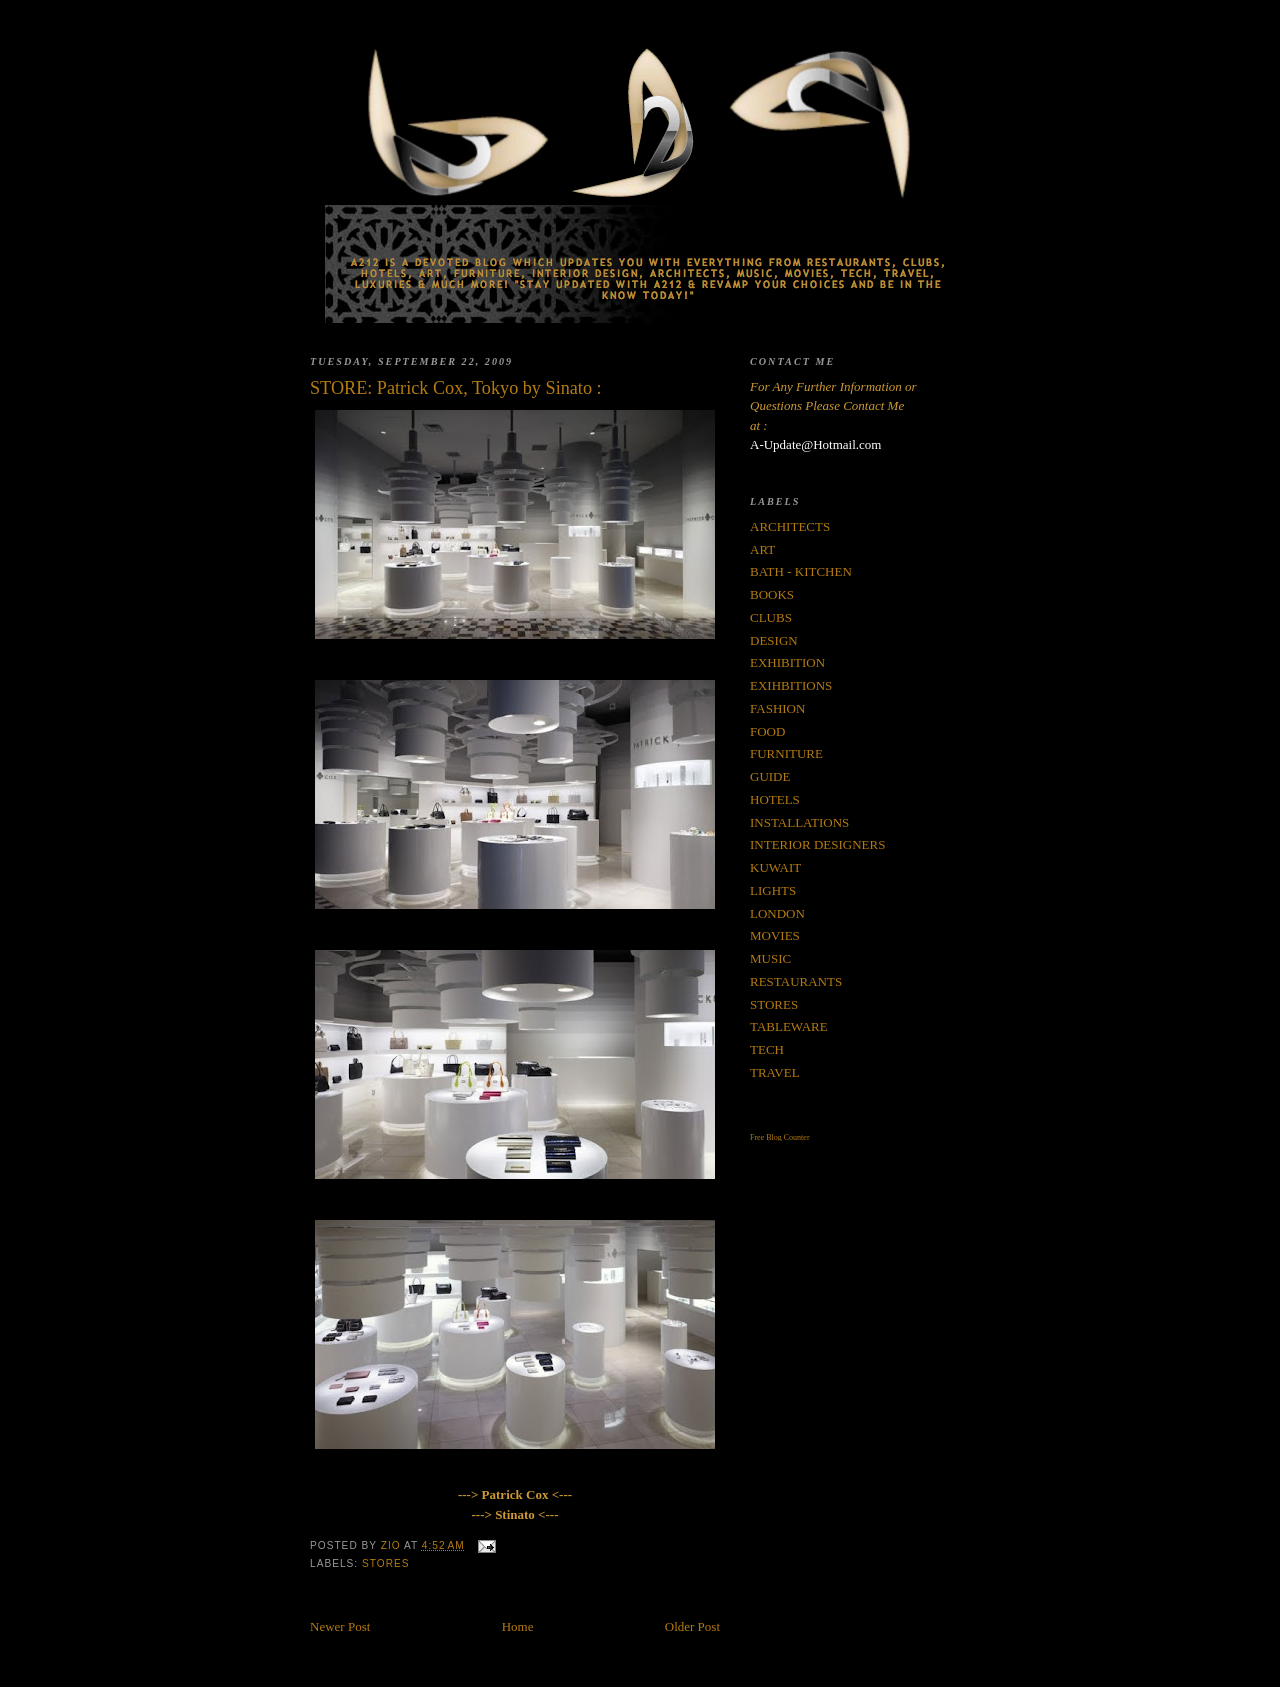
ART (762, 549)
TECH (767, 1049)
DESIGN (774, 640)
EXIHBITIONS (791, 685)
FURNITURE (786, 753)
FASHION (777, 708)
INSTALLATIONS (799, 822)
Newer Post (340, 1626)
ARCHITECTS (790, 526)
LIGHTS (773, 890)
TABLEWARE (789, 1026)
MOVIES (775, 935)
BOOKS (772, 594)
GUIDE (770, 776)
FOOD (767, 731)
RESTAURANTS (796, 981)
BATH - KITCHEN (801, 571)
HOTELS (775, 799)
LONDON (777, 913)
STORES (386, 1563)
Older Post (692, 1626)
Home (518, 1626)
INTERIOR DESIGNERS (817, 844)
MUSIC (770, 958)
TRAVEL (775, 1072)
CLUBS (771, 617)
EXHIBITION (787, 662)
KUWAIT (775, 867)
